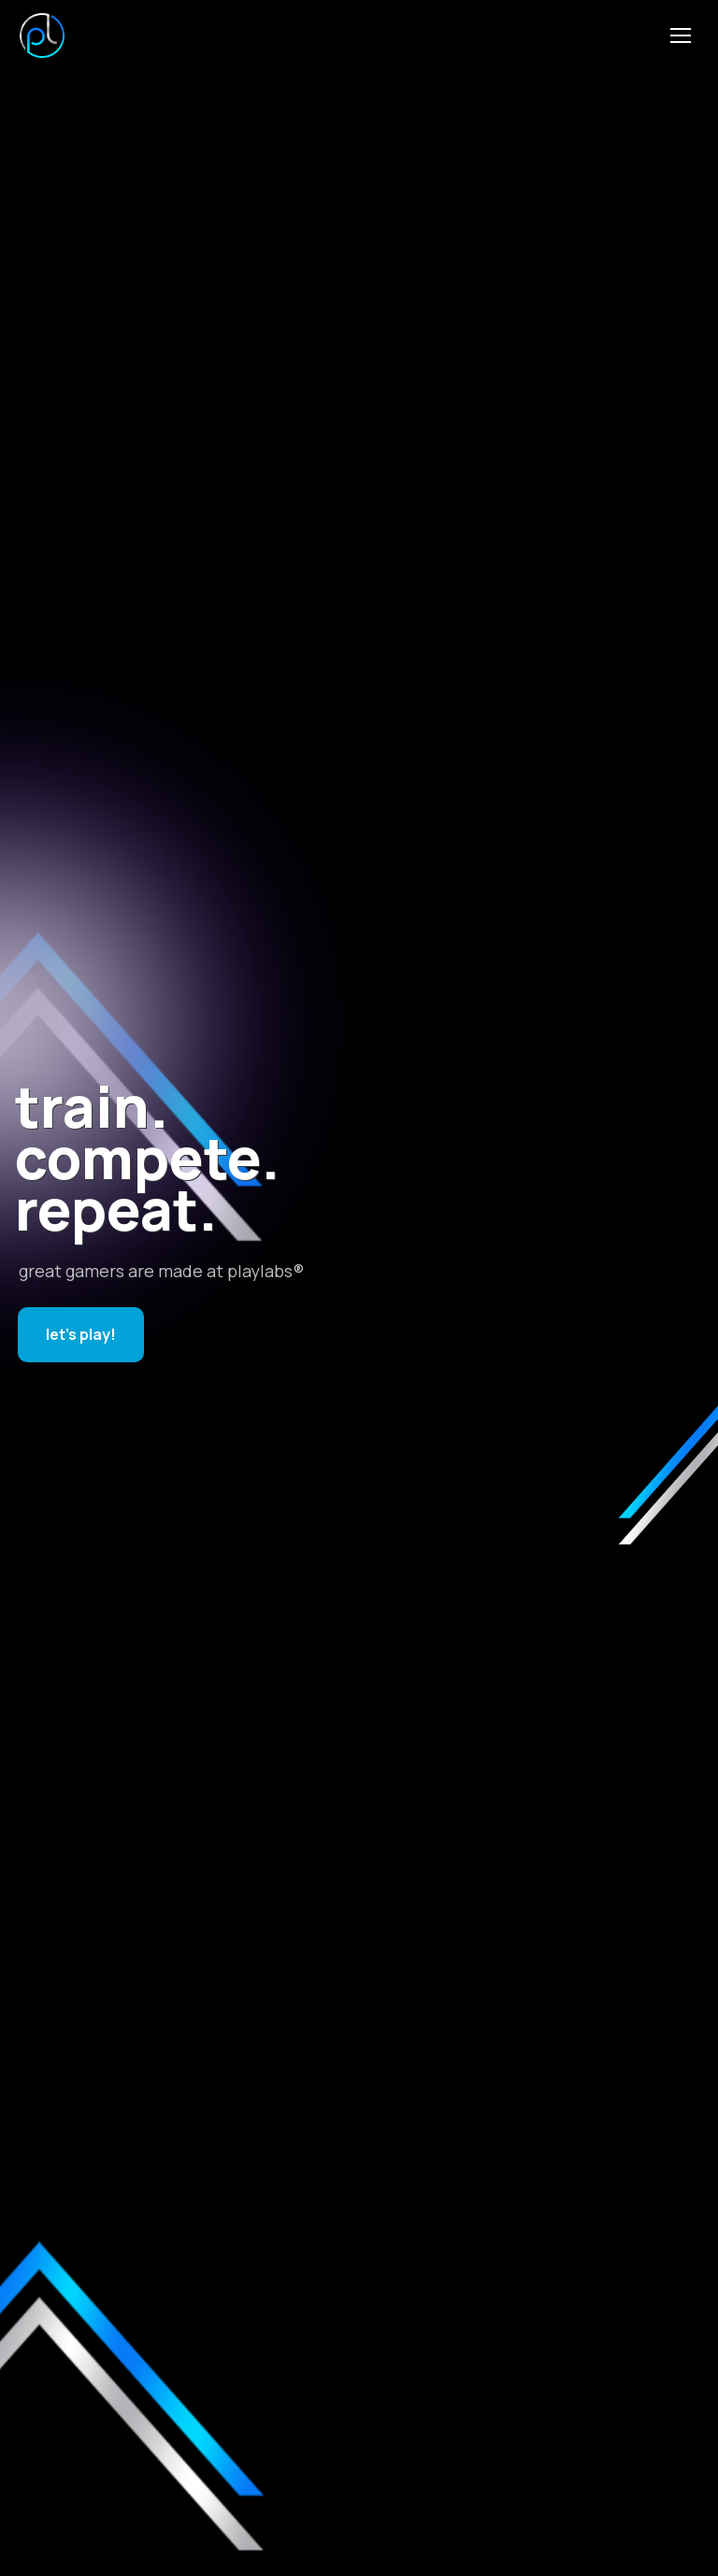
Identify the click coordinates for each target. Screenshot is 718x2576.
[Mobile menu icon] (680, 35)
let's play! (81, 1334)
